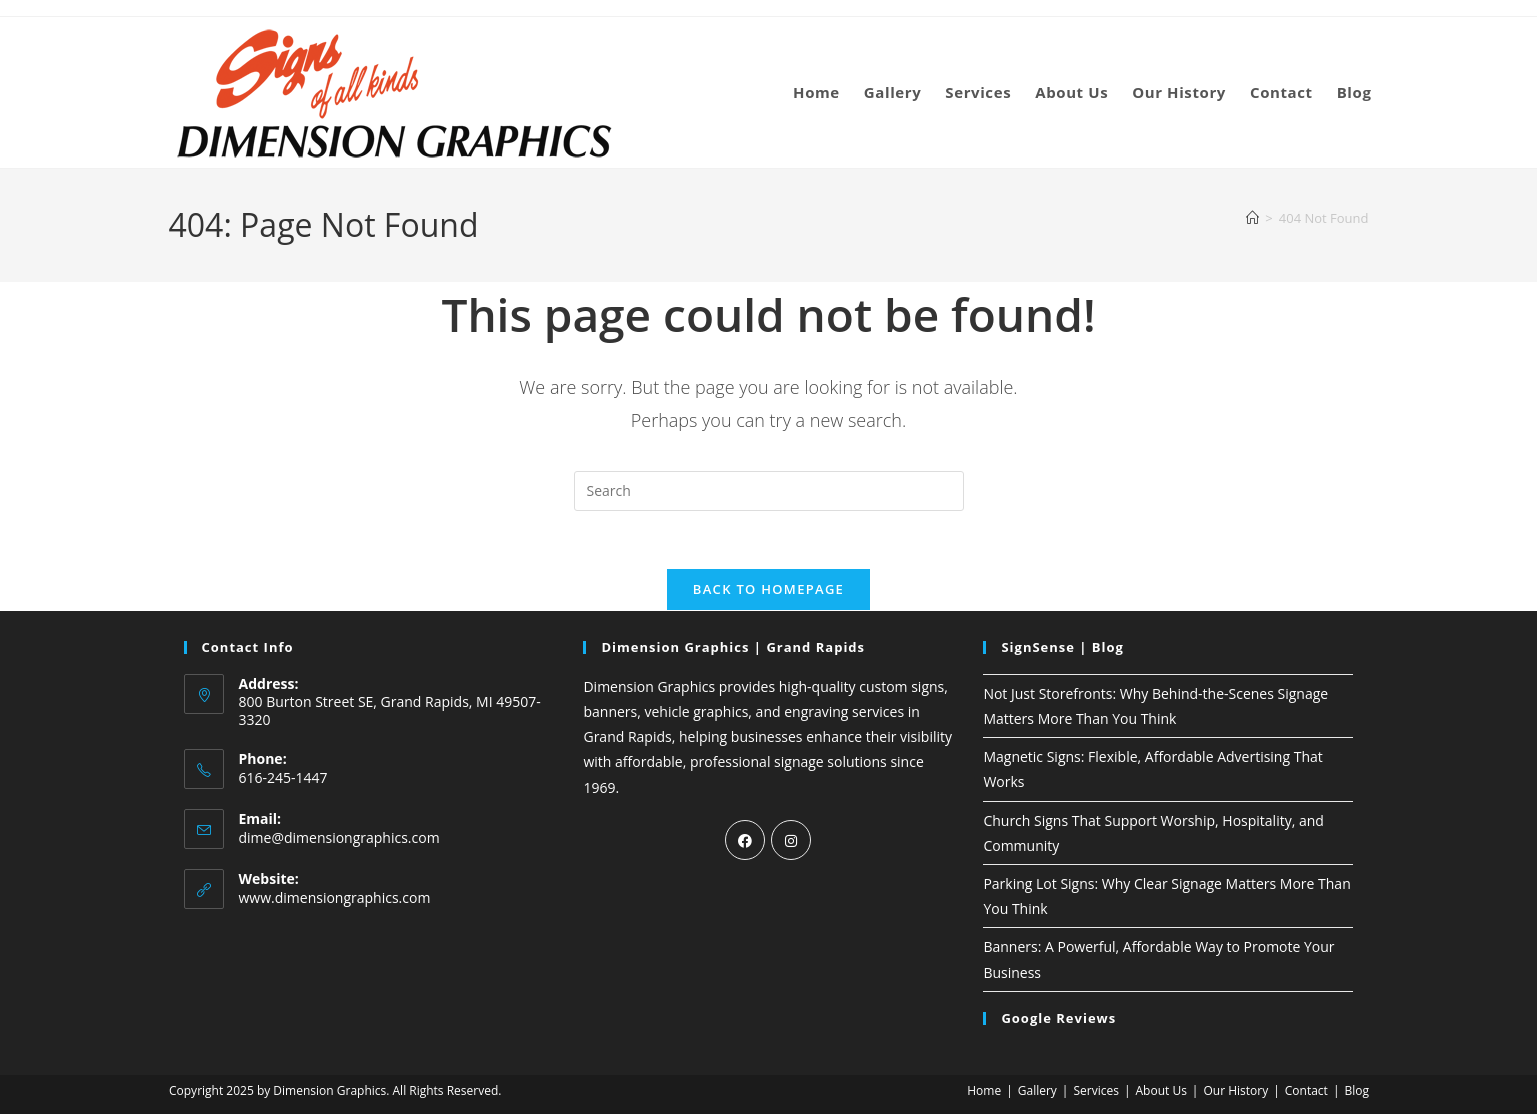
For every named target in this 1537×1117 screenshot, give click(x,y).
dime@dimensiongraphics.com (339, 840)
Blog (1356, 1093)
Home (984, 1093)
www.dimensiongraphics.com (335, 900)
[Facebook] (745, 843)
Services (1095, 1093)
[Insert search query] (769, 491)
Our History (1235, 1093)
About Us (1160, 1093)
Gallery (1037, 1093)
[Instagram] (791, 843)
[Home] (1252, 218)
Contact (1306, 1093)
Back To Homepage (768, 592)
